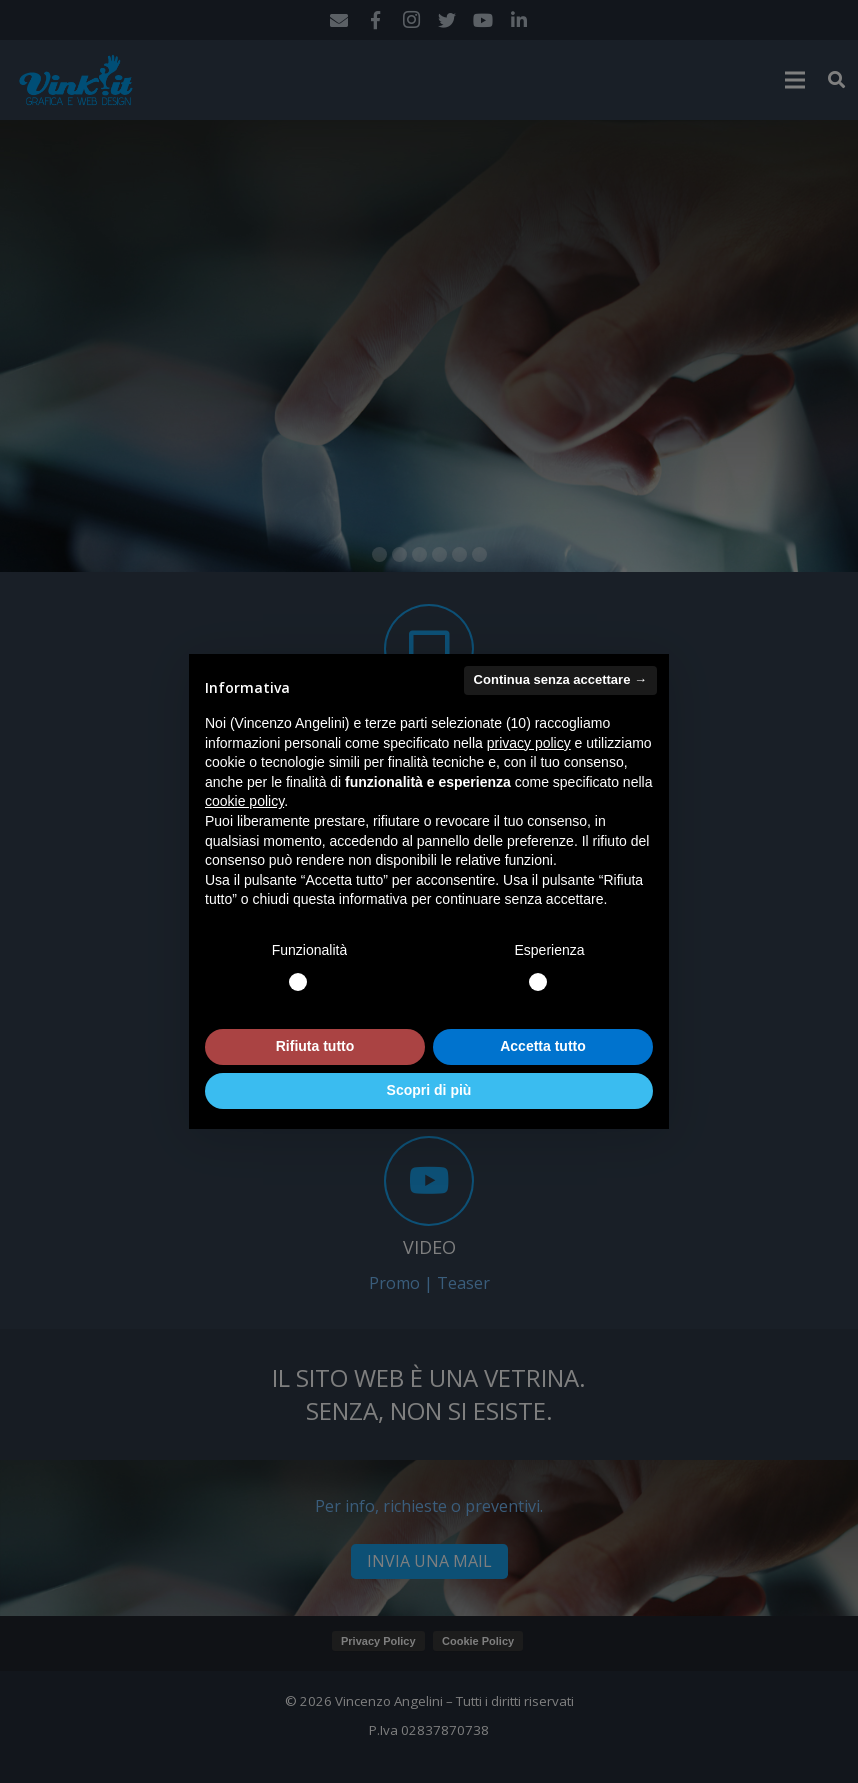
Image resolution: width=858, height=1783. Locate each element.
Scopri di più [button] (429, 1090)
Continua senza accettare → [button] (560, 679)
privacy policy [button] (529, 743)
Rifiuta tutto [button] (315, 1046)
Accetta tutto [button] (543, 1046)
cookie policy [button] (244, 801)
